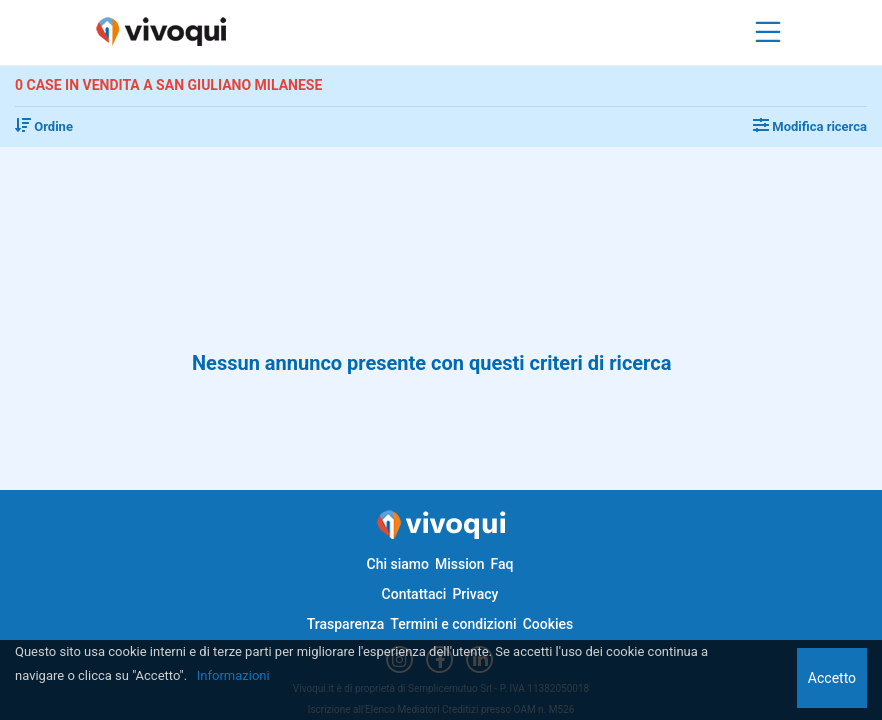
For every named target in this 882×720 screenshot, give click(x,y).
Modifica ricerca (810, 126)
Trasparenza (346, 624)
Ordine (44, 126)
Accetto (832, 678)
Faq (501, 564)
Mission (460, 564)
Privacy (475, 594)
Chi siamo (398, 564)
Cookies (548, 624)
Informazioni (233, 675)
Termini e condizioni (453, 624)
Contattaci (414, 594)
